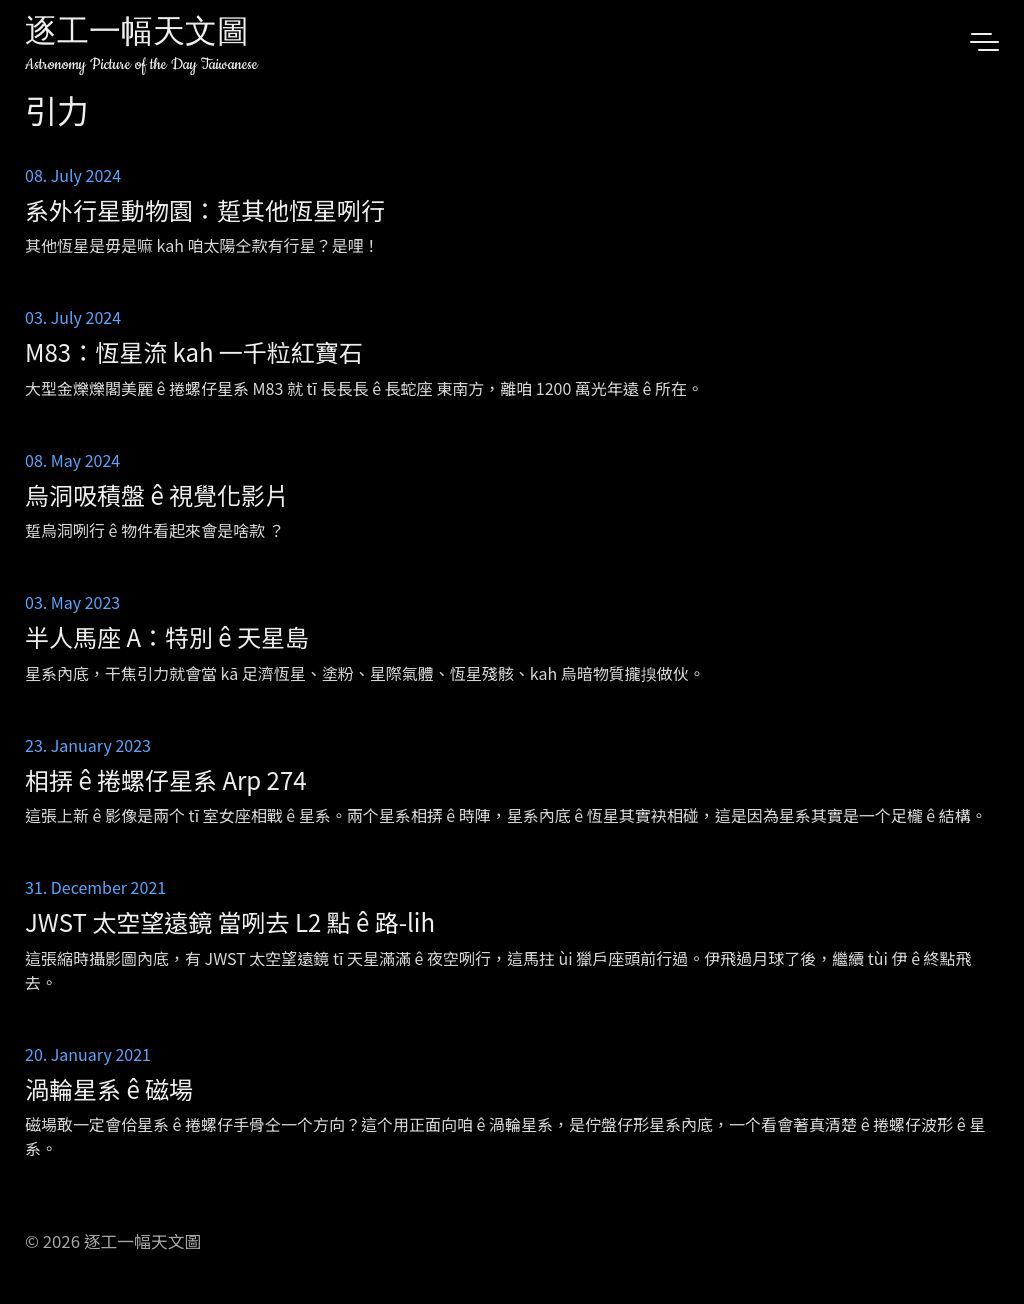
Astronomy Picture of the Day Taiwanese (141, 64)
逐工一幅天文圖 (137, 34)
